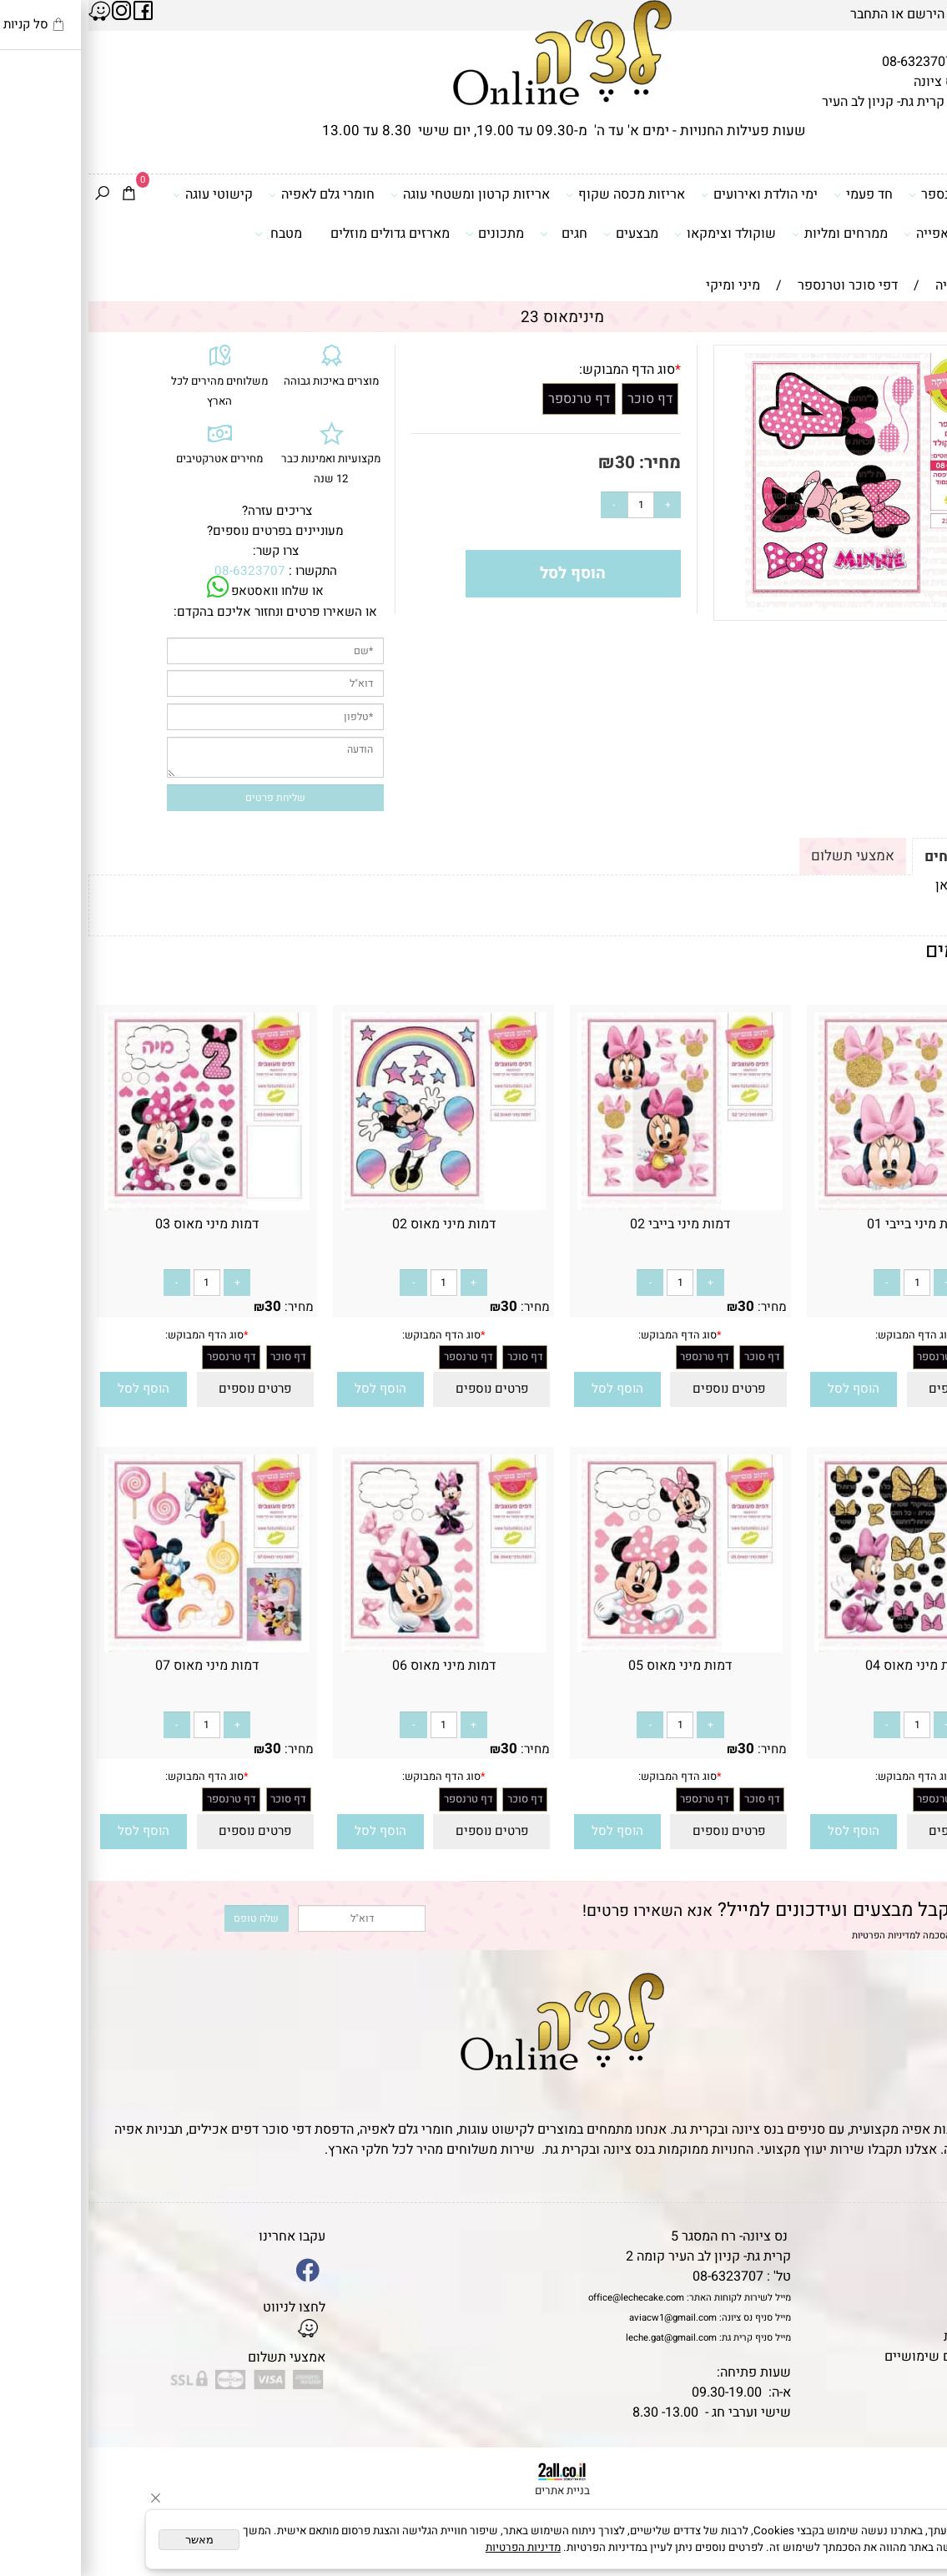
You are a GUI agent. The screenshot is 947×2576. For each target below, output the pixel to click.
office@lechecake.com (548, 2298)
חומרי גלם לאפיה (233, 194)
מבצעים (542, 233)
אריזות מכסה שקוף (537, 194)
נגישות (920, 2316)
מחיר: (569, 463)
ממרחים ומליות (751, 233)
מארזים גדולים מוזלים (301, 234)
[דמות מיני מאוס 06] (354, 1648)
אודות (923, 2276)
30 (536, 463)
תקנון (921, 2256)
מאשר (111, 2539)
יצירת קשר (909, 2296)
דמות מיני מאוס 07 (118, 1666)
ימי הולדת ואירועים (670, 194)
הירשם (837, 14)
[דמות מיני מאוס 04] (828, 1648)
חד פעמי (774, 194)
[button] (765, 1390)
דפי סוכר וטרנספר (876, 194)
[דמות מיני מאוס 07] (118, 1648)
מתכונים (406, 233)
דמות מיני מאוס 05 (591, 1666)
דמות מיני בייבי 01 (828, 1224)
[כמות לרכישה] (552, 505)
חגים (475, 233)
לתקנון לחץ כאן (890, 885)
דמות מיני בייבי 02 (592, 1224)
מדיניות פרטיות (897, 2336)
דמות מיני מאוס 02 (355, 1224)
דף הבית (916, 2236)
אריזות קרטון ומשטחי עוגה (381, 194)
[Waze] (910, 2504)
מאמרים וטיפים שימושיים (867, 2357)
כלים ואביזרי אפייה (874, 233)
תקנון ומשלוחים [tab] (884, 856)
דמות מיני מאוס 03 (118, 1224)
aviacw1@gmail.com (584, 2318)
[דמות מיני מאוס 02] (354, 1206)
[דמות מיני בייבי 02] (591, 1206)
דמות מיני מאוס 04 (828, 1666)
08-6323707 (828, 62)
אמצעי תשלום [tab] (764, 855)
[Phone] (910, 2468)
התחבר (780, 14)
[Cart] (40, 194)
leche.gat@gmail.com (582, 2338)
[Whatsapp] (910, 2541)
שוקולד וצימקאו (637, 233)
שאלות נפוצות (899, 2377)
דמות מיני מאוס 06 (355, 1666)
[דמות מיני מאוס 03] (118, 1206)
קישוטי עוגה (124, 194)
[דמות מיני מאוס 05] (591, 1648)
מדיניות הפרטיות (795, 1935)
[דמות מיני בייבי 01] (828, 1206)
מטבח (190, 233)
